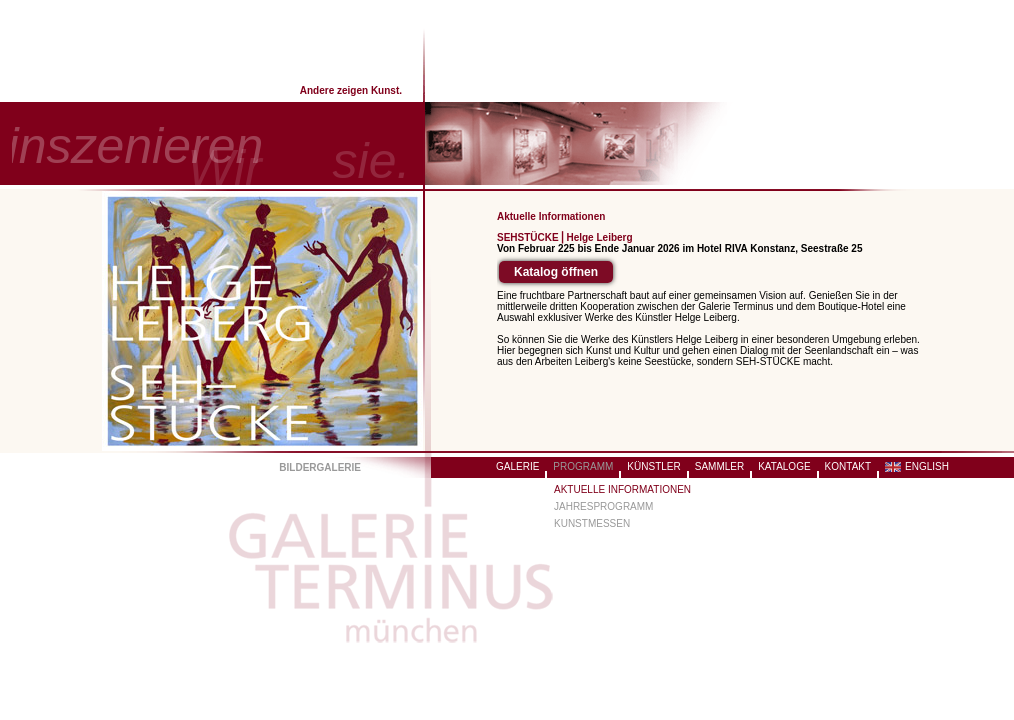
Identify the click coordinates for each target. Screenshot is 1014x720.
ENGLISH (927, 466)
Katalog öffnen (556, 272)
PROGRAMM (583, 466)
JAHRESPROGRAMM (603, 506)
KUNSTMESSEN (592, 523)
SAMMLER (719, 466)
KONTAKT (848, 466)
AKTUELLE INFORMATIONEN (622, 489)
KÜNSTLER (653, 466)
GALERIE (517, 466)
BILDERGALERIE (320, 467)
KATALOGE (784, 466)
